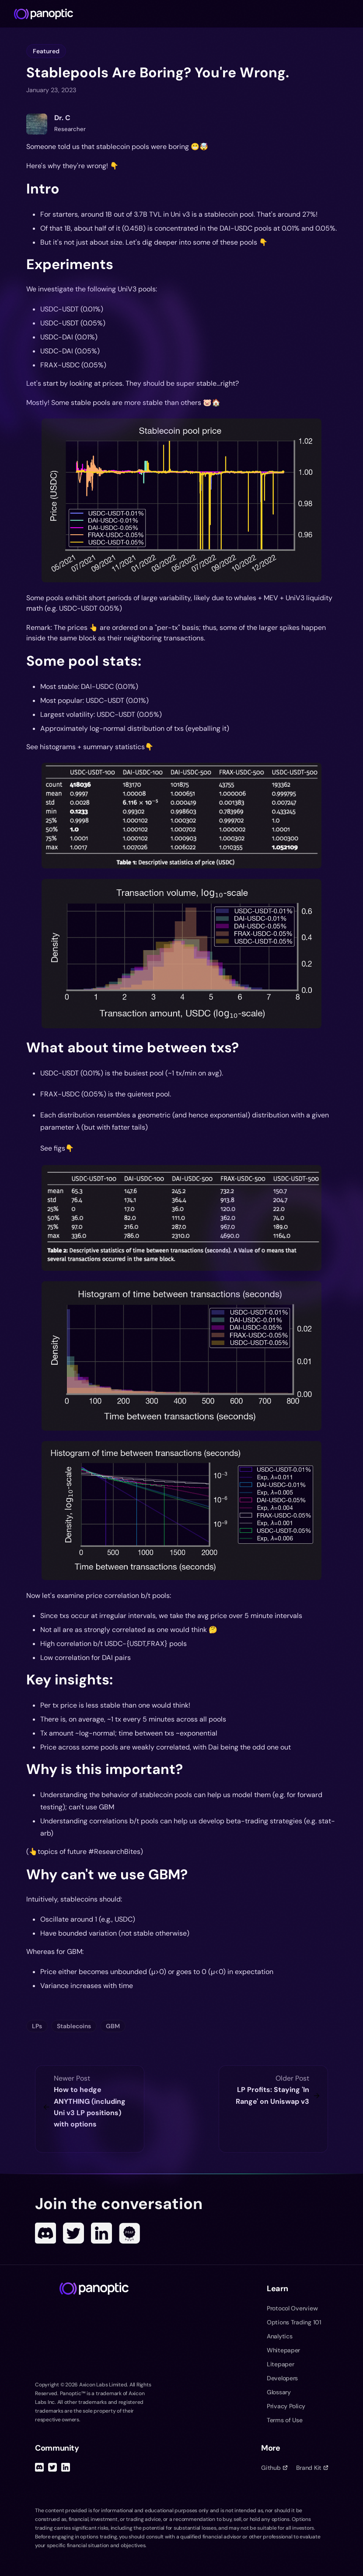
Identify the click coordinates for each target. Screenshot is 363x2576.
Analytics (279, 2336)
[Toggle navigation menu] (352, 13)
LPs (37, 2026)
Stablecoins (74, 2026)
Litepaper (280, 2364)
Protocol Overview (292, 2308)
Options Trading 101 (294, 2322)
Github (274, 2468)
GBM (113, 2026)
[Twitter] (73, 2233)
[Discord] (45, 2233)
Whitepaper (283, 2350)
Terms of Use (285, 2420)
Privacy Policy (286, 2406)
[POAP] (129, 2233)
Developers (282, 2378)
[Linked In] (101, 2233)
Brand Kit (312, 2468)
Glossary (279, 2392)
